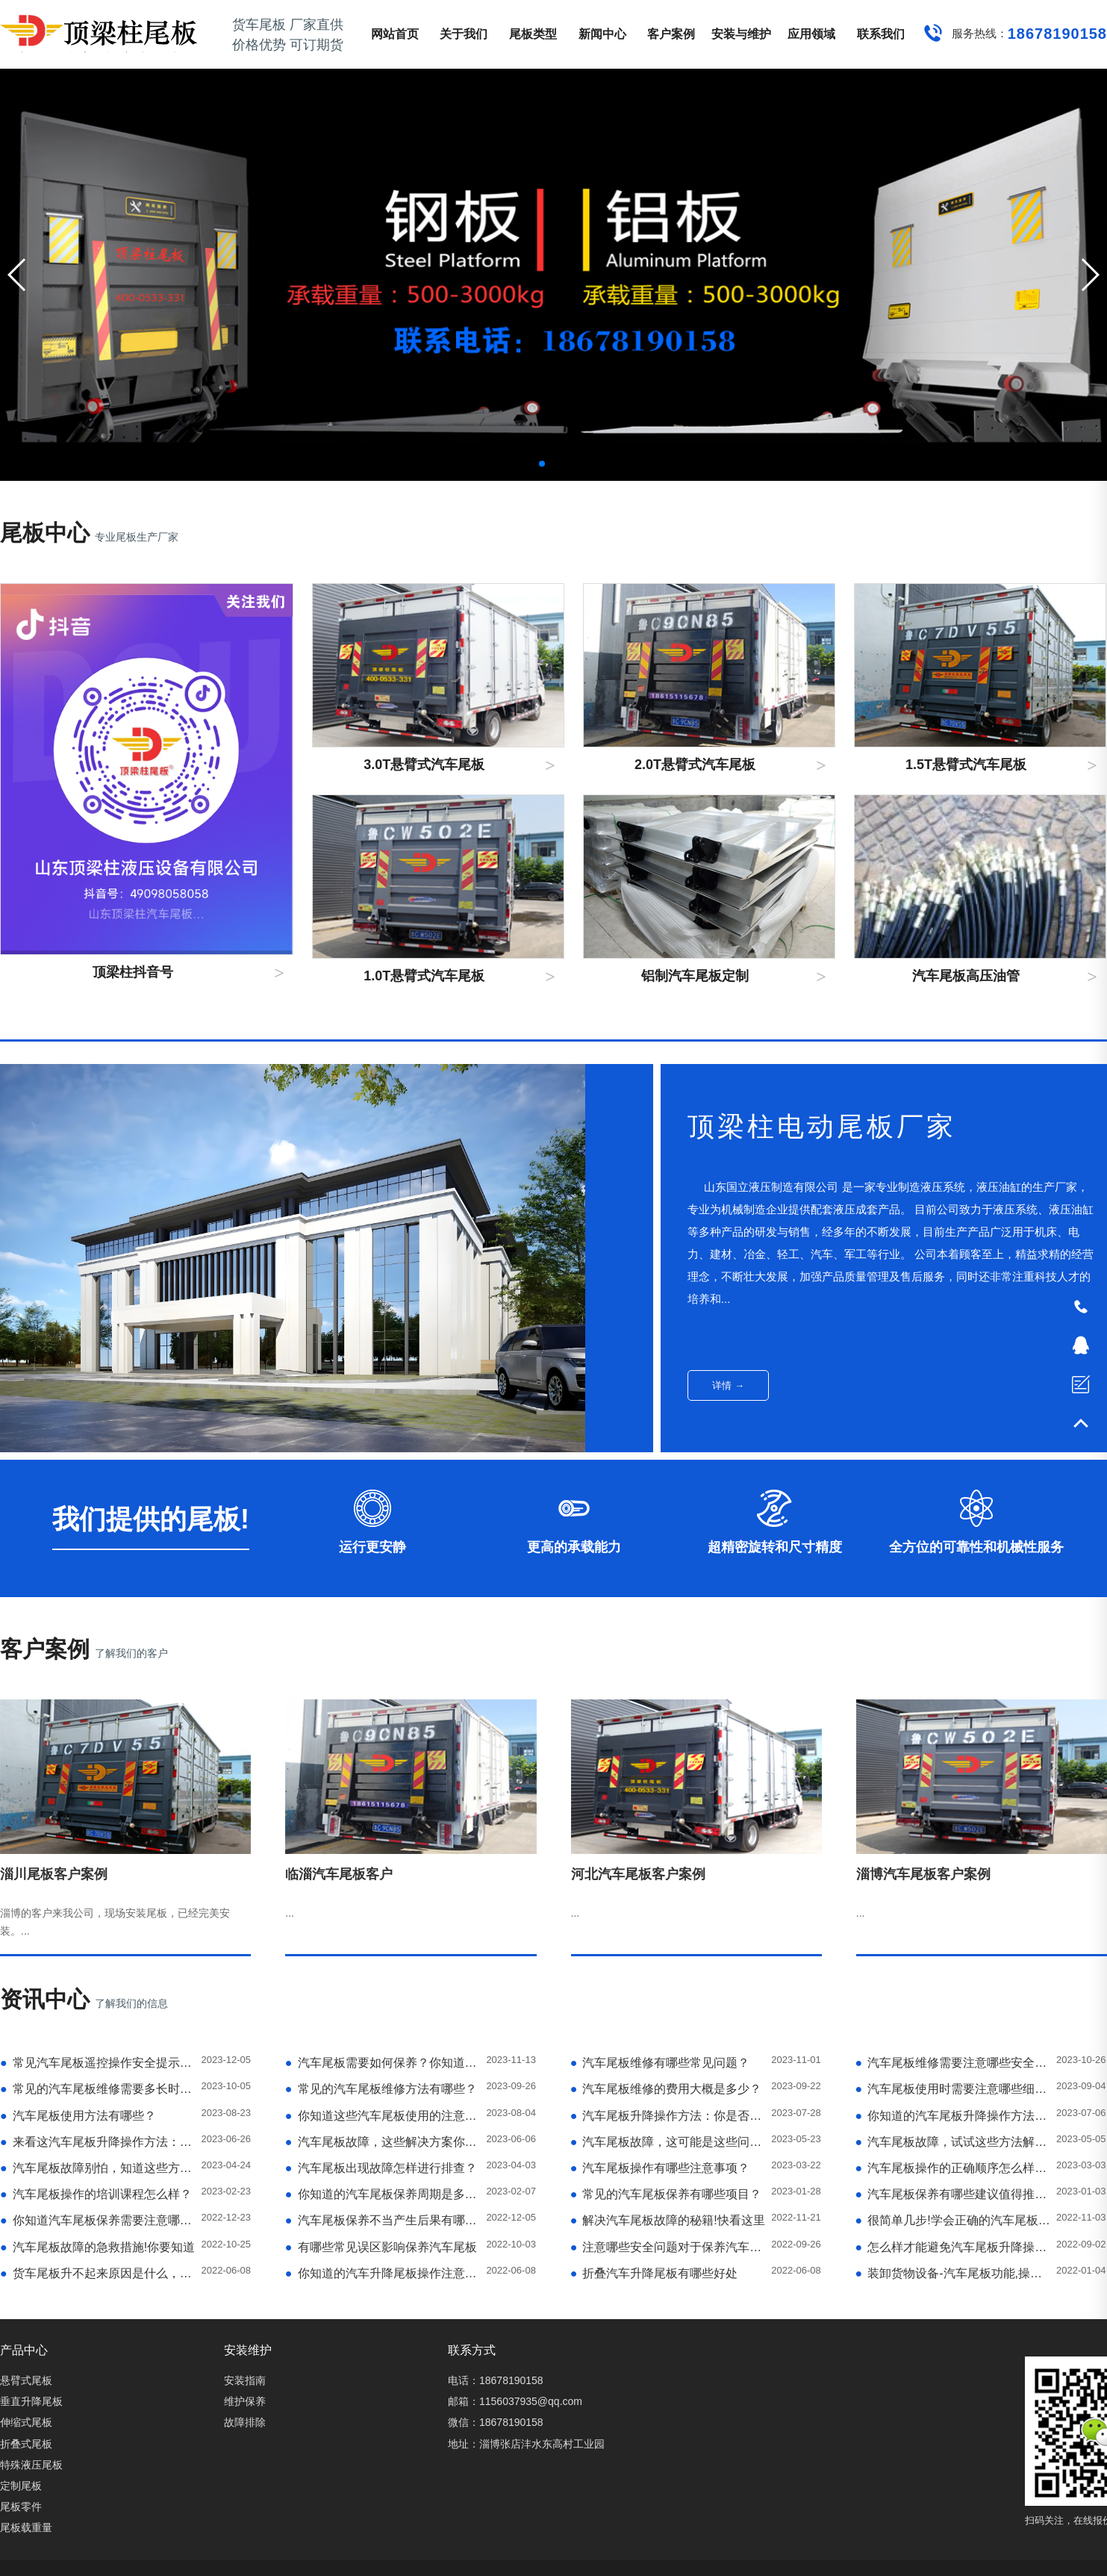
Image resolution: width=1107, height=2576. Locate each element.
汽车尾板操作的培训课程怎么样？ (96, 2194)
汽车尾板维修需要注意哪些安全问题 (953, 2062)
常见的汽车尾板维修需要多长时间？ (98, 2088)
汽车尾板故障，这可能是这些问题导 (668, 2141)
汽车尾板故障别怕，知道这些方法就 (98, 2168)
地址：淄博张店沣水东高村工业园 (526, 2444)
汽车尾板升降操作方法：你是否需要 (668, 2115)
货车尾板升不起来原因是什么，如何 (98, 2273)
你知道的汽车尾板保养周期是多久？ (383, 2194)
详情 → (728, 1385)
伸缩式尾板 (26, 2422)
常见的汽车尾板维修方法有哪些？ (381, 2088)
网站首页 (395, 34)
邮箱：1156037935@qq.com (515, 2401)
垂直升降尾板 (31, 2401)
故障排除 (245, 2422)
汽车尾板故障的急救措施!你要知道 (97, 2247)
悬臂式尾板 (26, 2380)
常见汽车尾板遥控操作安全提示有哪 (98, 2062)
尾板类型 (533, 34)
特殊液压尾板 (31, 2465)
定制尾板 (21, 2486)
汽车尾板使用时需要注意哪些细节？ (953, 2088)
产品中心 (24, 2350)
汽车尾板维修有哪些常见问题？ (660, 2062)
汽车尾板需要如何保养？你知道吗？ (383, 2062)
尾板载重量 (26, 2527)
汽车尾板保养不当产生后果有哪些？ (383, 2220)
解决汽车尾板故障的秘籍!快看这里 (667, 2220)
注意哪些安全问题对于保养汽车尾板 (668, 2247)
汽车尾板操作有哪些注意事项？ (660, 2168)
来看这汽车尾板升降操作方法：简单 (98, 2141)
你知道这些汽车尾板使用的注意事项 (383, 2115)
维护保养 (245, 2401)
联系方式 (472, 2350)
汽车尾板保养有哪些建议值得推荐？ (953, 2194)
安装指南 (245, 2380)
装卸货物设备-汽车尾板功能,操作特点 (953, 2273)
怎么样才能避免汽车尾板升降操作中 (953, 2247)
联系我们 (881, 34)
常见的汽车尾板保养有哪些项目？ (666, 2194)
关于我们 (463, 34)
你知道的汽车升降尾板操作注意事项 (383, 2273)
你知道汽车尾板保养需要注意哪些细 (98, 2220)
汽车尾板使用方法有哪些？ (78, 2115)
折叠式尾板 (26, 2444)
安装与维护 (741, 34)
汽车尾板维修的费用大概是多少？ (666, 2088)
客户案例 (671, 34)
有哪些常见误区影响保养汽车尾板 (381, 2247)
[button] (1089, 274)
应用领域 (811, 34)
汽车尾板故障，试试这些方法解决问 (953, 2141)
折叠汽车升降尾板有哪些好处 (654, 2273)
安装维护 (248, 2350)
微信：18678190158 (495, 2422)
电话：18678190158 (495, 2380)
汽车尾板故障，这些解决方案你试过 (383, 2141)
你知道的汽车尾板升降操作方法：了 (953, 2115)
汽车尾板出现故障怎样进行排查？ (381, 2168)
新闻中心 (602, 34)
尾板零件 (21, 2507)
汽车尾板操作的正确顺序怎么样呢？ (953, 2168)
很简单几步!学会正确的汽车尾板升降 (953, 2220)
